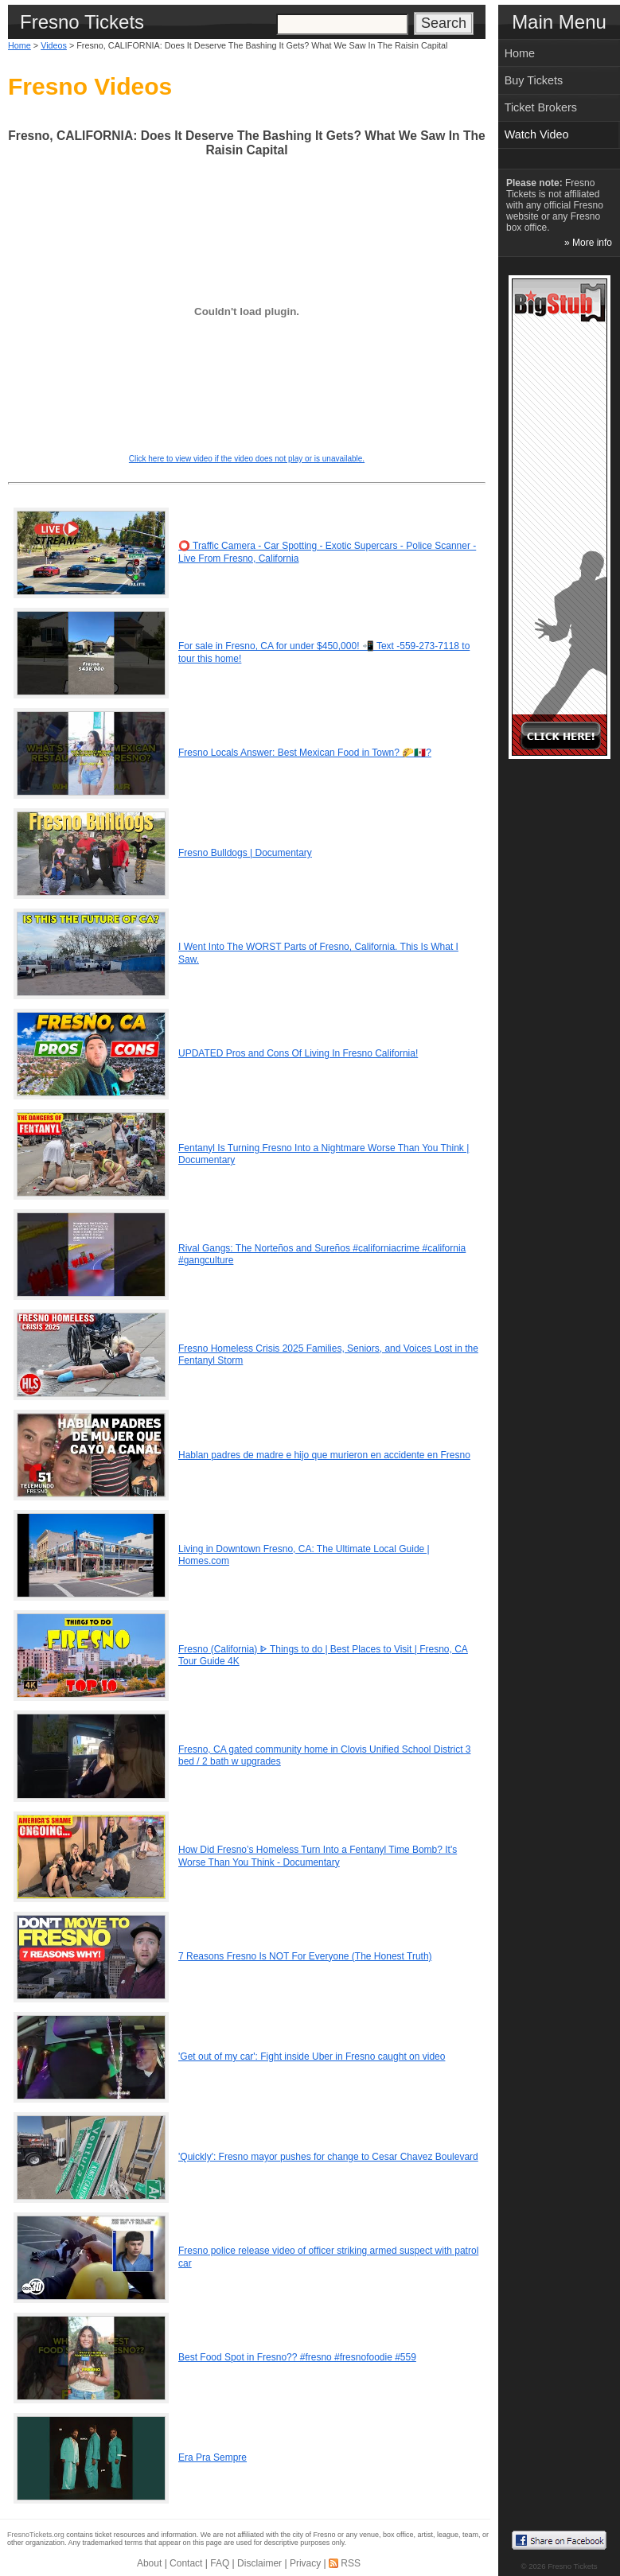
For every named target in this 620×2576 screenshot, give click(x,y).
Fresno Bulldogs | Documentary (245, 852)
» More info (588, 242)
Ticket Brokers (541, 107)
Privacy (305, 2563)
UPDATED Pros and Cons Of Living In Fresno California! (298, 1053)
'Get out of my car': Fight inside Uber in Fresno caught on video (311, 2056)
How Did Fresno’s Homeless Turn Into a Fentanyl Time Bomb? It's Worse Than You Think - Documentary (317, 1856)
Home (19, 45)
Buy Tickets (534, 80)
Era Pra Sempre (212, 2457)
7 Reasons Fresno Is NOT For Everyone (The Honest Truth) (305, 1956)
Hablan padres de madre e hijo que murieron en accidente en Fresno (324, 1455)
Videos (54, 45)
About (149, 2563)
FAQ (219, 2563)
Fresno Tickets (572, 2566)
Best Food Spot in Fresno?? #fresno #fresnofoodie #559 (297, 2357)
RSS (351, 2563)
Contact (186, 2563)
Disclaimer (259, 2563)
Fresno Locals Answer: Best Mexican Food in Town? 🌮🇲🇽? (304, 752)
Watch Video (537, 134)
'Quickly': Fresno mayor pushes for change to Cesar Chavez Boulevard (328, 2156)
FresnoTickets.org (35, 2535)
